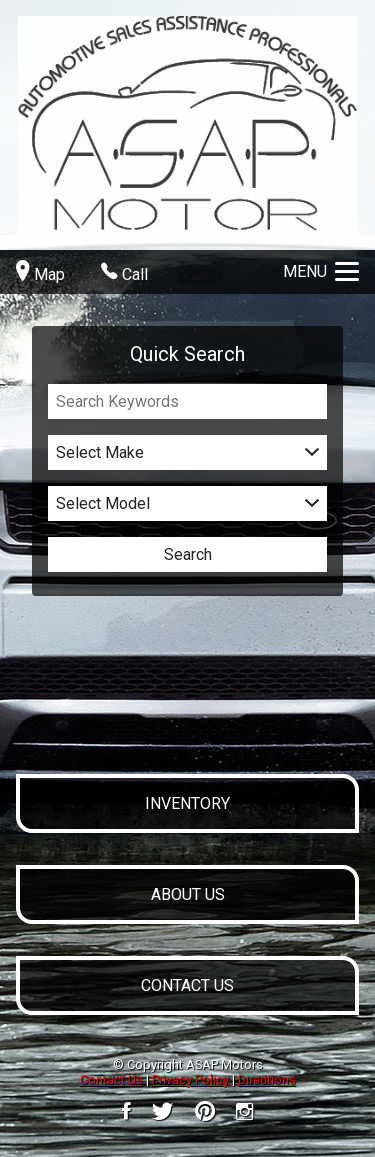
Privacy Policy (190, 1079)
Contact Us (111, 1079)
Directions (267, 1079)
